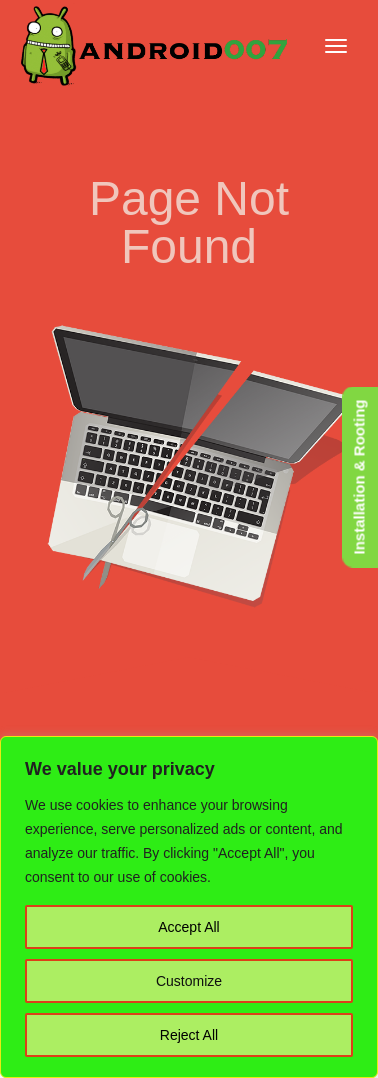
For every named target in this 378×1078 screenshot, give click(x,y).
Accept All (188, 927)
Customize (189, 981)
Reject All (189, 1035)
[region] (189, 907)
